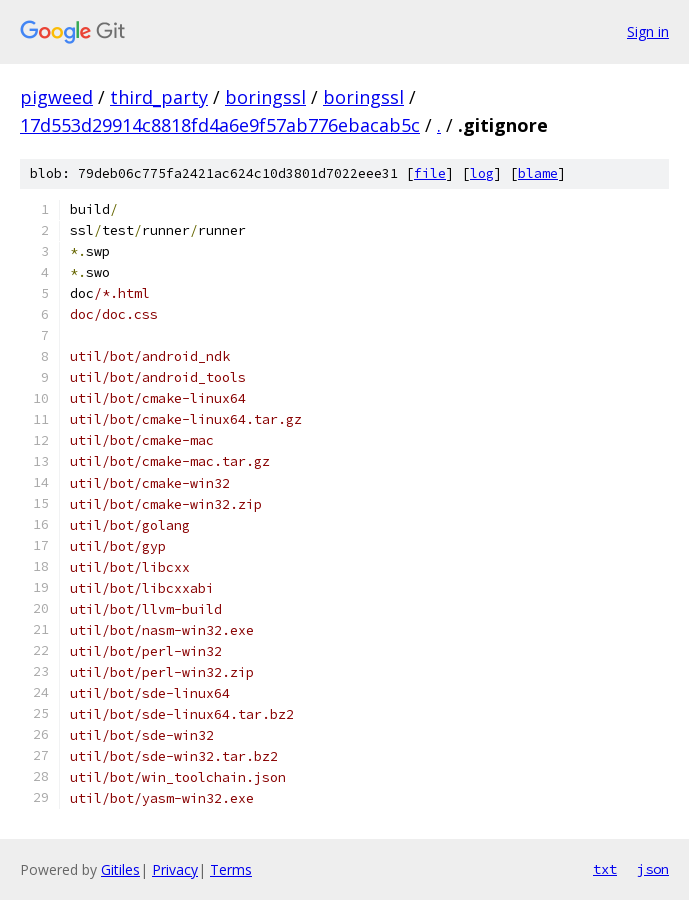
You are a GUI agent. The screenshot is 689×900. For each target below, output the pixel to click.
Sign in (648, 31)
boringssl (265, 97)
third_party (159, 97)
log (482, 173)
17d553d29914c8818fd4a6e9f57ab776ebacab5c (220, 125)
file (430, 173)
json (653, 869)
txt (605, 869)
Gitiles (120, 869)
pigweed (56, 97)
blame (538, 173)
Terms (231, 869)
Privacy (175, 869)
